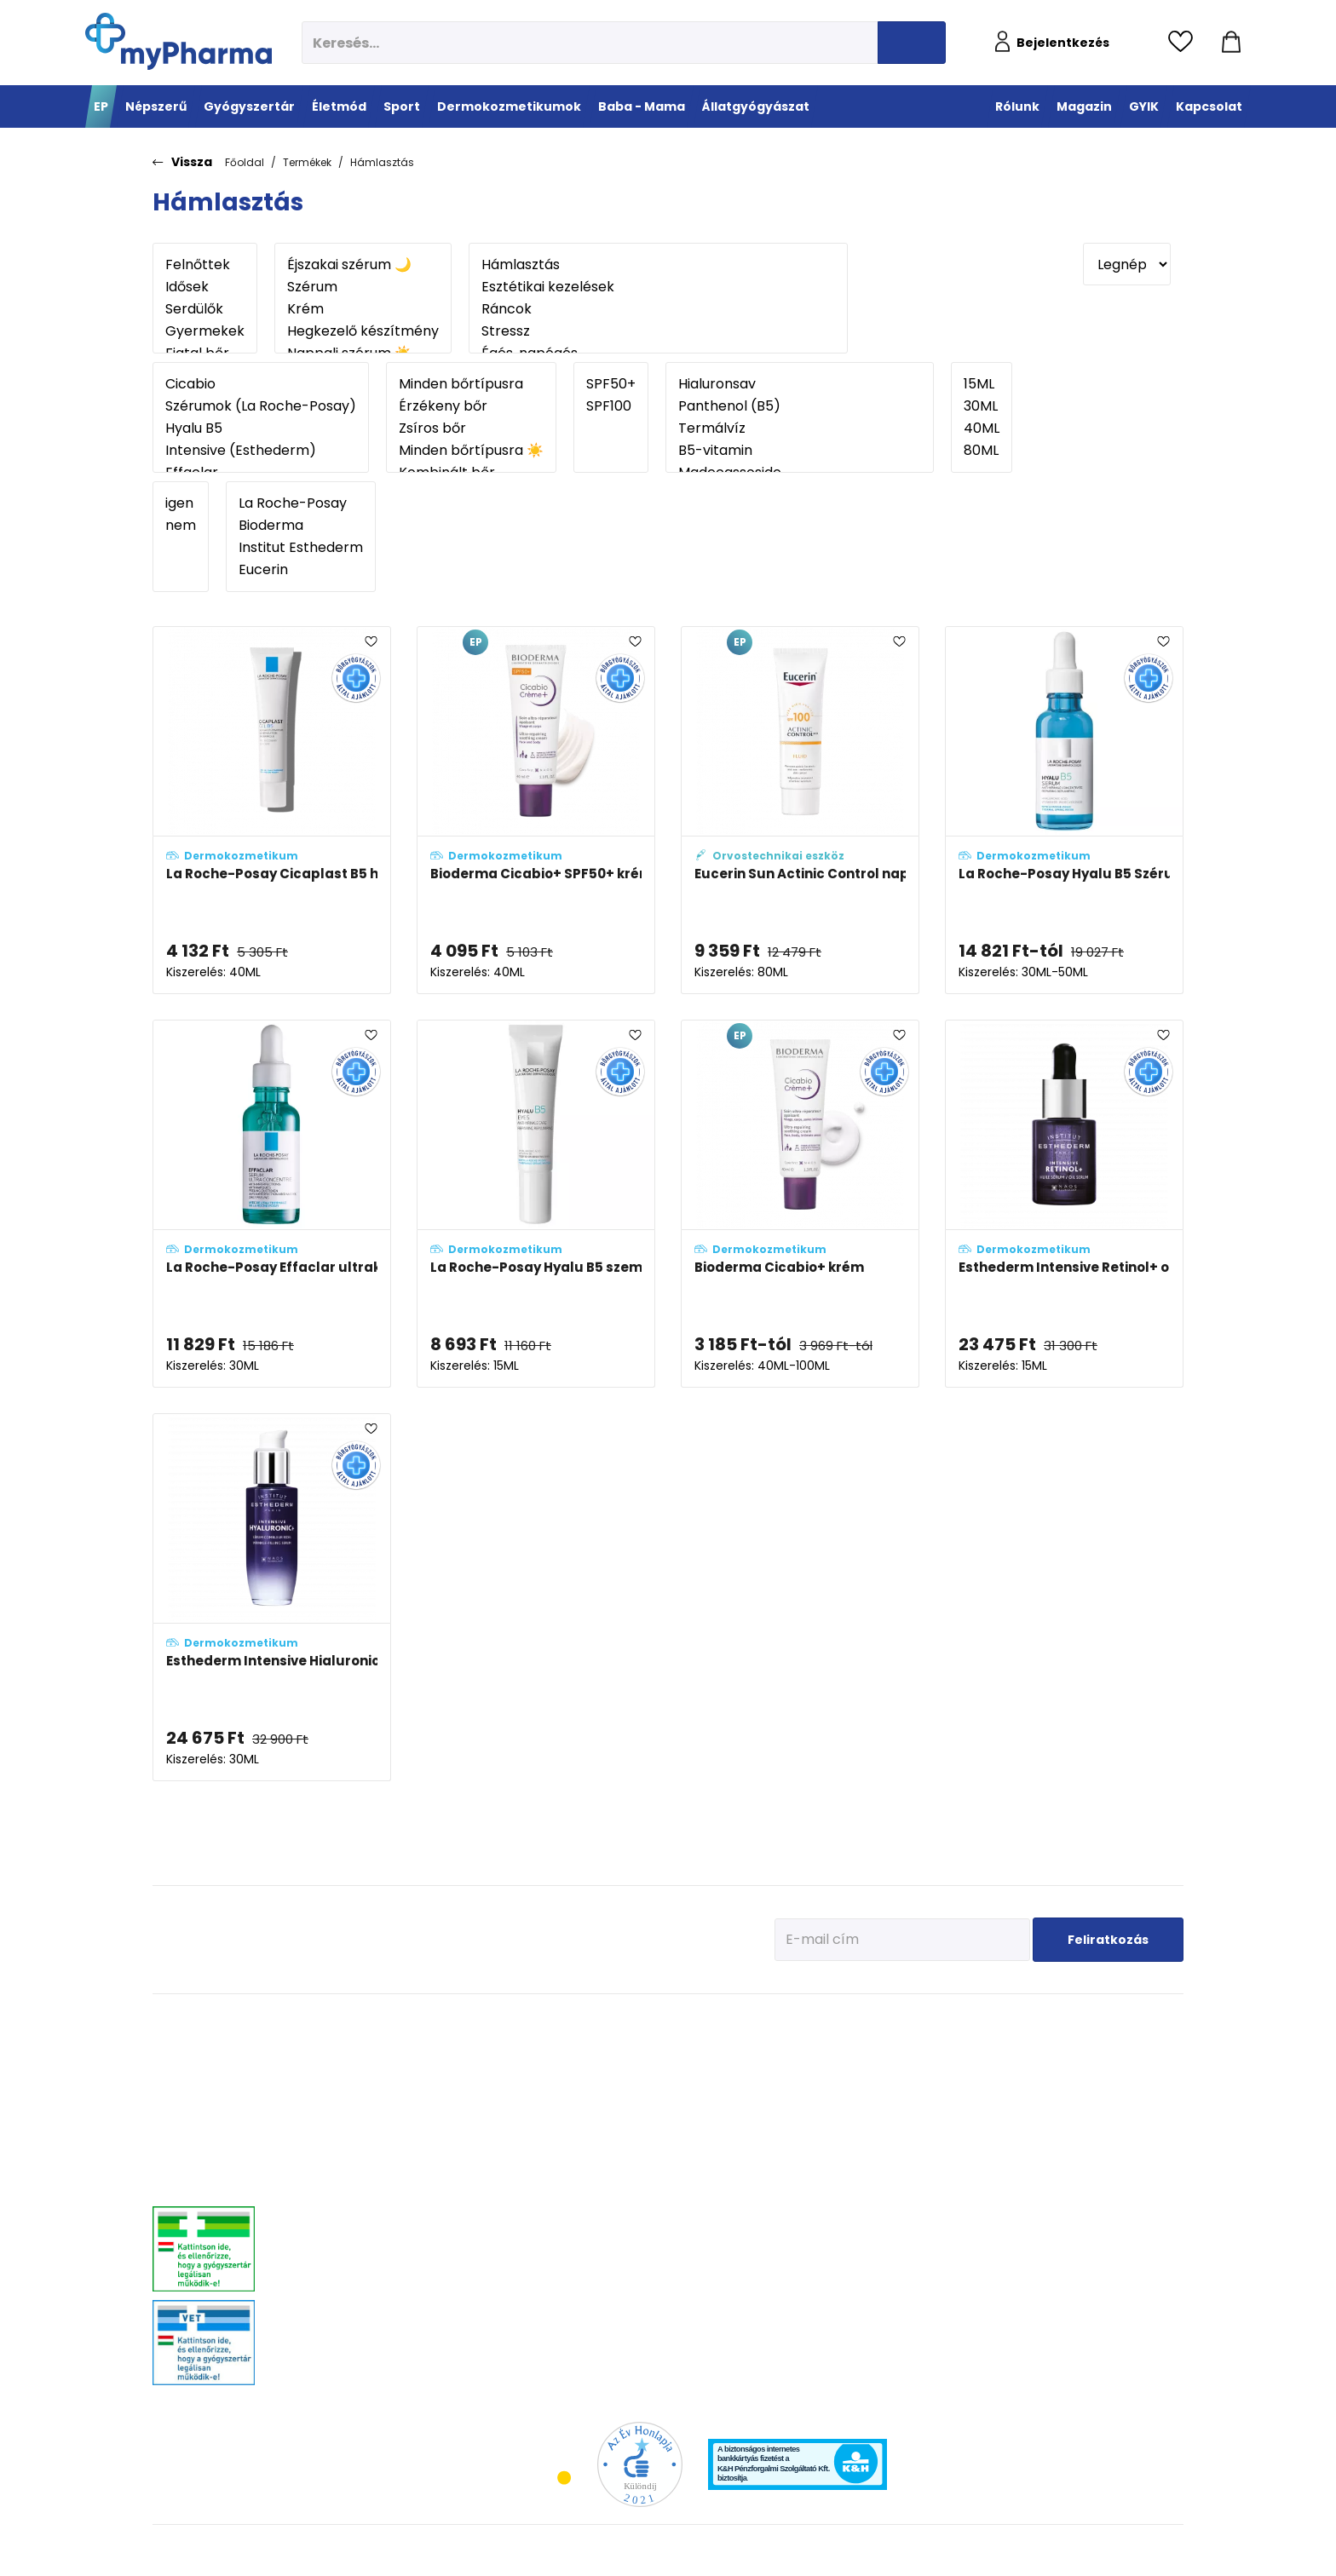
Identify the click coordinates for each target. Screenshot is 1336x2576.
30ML (981, 406)
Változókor (531, 2259)
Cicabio (261, 384)
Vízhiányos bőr (813, 2067)
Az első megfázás (971, 2067)
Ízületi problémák (1122, 2110)
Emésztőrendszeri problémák (380, 2131)
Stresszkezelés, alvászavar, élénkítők (396, 2174)
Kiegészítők (656, 2153)
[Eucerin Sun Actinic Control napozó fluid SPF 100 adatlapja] (800, 810)
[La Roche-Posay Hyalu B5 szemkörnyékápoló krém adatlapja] (536, 1204)
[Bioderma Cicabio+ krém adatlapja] (800, 1204)
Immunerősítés (543, 2067)
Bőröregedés (807, 2153)
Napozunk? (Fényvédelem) (991, 2174)
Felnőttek (205, 265)
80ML (981, 451)
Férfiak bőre (805, 2174)
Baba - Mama (971, 2021)
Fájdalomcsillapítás (360, 2067)
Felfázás (526, 2217)
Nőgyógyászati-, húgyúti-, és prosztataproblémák (381, 2202)
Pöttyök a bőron (966, 2131)
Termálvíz (800, 428)
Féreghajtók (1109, 2067)
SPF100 (610, 406)
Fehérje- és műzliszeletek (687, 2067)
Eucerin (301, 570)
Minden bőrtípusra (471, 384)
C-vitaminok (536, 2110)
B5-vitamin (800, 451)
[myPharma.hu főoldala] (178, 41)
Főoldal (244, 162)
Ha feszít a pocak (969, 2153)
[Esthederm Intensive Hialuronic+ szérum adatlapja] (272, 1597)
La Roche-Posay (301, 503)
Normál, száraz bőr (822, 2089)
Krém (363, 309)
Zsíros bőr (471, 428)
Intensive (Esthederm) (261, 451)
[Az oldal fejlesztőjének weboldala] (1126, 2549)
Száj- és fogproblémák (366, 2251)
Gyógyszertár (355, 2021)
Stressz (658, 331)
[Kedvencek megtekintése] (1185, 42)
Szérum (363, 287)
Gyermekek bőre (815, 2195)
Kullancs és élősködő (1130, 2046)
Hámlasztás (382, 162)
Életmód (533, 2021)
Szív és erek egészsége (559, 2153)
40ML (981, 428)
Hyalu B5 (261, 428)
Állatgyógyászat (1132, 2021)
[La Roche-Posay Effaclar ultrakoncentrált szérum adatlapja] (272, 1204)
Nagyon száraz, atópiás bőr (841, 2110)
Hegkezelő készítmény (363, 331)
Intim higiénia (540, 2195)
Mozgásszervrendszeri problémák (390, 2089)
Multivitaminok (542, 2089)
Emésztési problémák (556, 2174)
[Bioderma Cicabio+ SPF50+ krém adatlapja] (536, 810)
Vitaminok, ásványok (362, 2272)
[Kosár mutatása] (1231, 42)
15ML (981, 384)
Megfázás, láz (346, 2046)
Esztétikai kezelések (658, 287)
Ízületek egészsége (673, 2131)
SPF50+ (610, 384)
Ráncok (658, 309)
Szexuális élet (539, 2323)
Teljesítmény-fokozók (678, 2110)
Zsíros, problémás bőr (828, 2131)
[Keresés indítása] (912, 42)
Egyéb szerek (1112, 2131)
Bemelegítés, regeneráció (688, 2089)
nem (181, 526)
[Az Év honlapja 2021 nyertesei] (639, 2463)
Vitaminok (1106, 2089)
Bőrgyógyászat (349, 2153)
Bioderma (301, 526)
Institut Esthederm (301, 548)
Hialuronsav (800, 384)
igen (181, 503)
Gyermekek (205, 331)
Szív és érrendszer (356, 2229)
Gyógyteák (532, 2280)
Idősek (205, 287)
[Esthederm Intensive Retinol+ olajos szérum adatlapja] (1064, 1204)
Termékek (307, 162)
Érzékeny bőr (471, 406)
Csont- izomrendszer (555, 2131)
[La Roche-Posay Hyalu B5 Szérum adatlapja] (1064, 810)
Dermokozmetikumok (844, 2021)
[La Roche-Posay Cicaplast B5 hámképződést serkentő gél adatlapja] (272, 810)
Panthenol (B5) (800, 406)
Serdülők (205, 309)
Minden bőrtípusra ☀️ (471, 451)
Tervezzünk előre (968, 2046)
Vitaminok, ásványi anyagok (695, 2046)
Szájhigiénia (536, 2302)
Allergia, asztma (352, 2110)
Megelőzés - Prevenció (558, 2046)
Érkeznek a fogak (968, 2110)
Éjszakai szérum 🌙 (363, 265)
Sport (648, 2021)
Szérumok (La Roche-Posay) (261, 406)
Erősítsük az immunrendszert (997, 2089)
